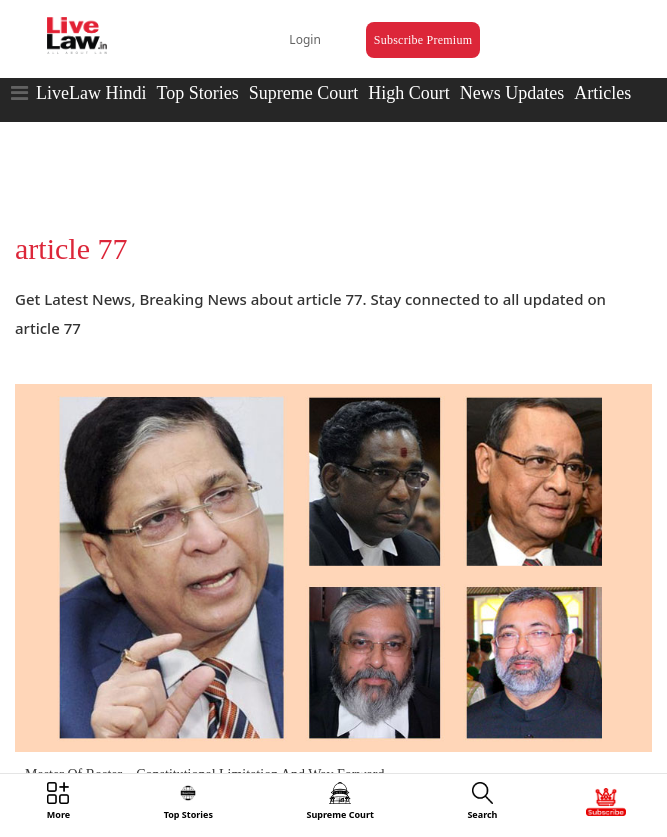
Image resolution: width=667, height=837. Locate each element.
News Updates (512, 93)
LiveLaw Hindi (91, 93)
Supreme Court (304, 93)
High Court (409, 93)
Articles (602, 93)
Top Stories (197, 93)
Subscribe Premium (423, 40)
